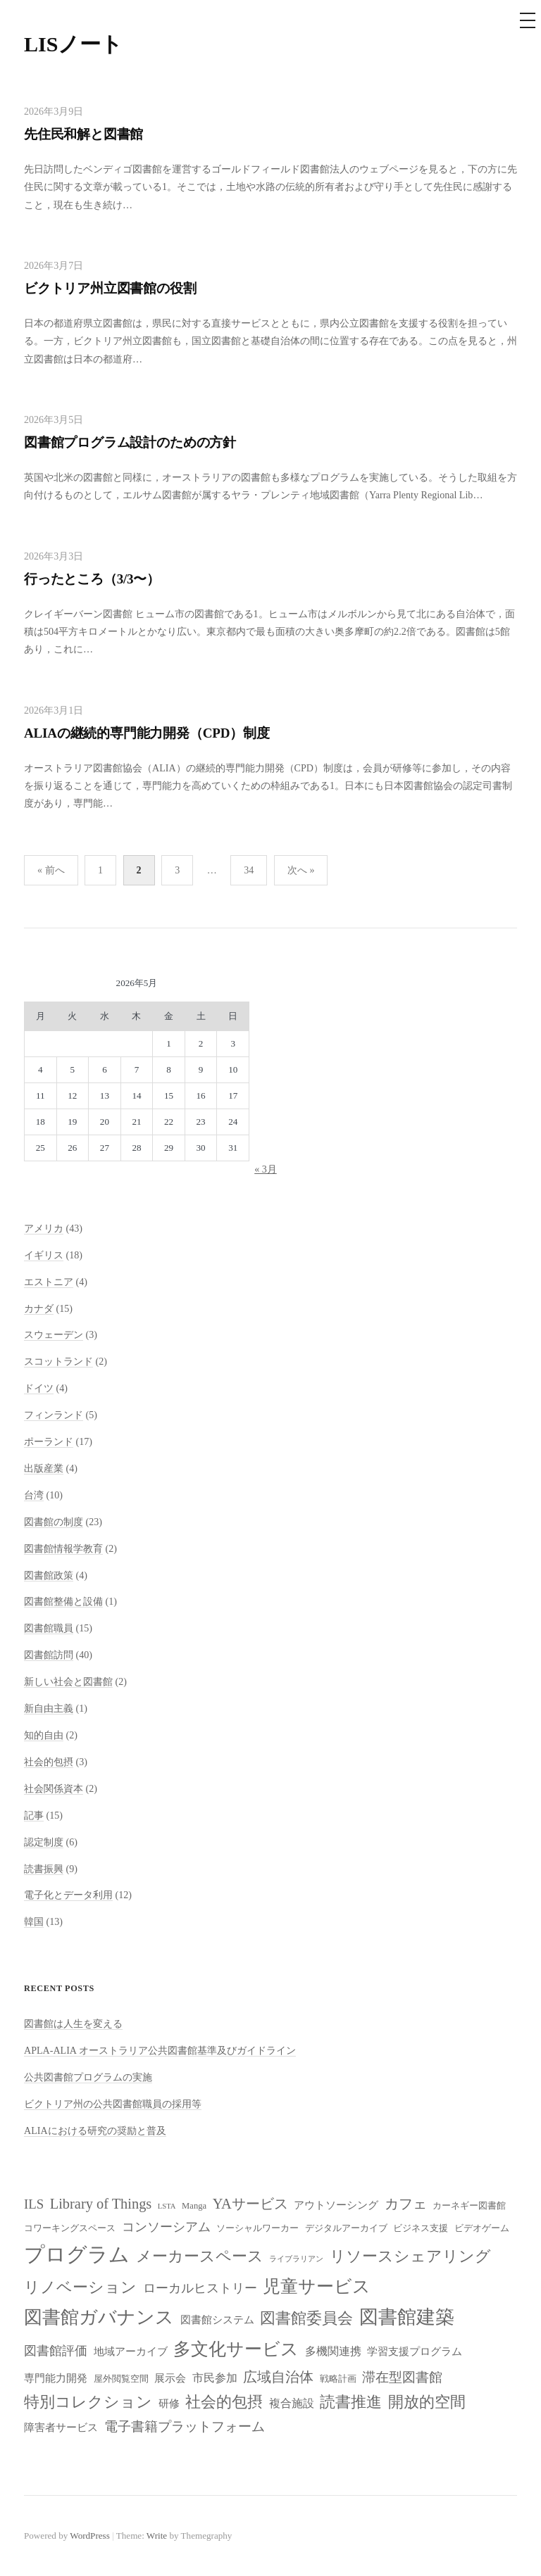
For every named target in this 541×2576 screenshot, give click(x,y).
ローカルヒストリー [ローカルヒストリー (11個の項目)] (200, 2288)
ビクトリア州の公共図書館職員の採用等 (112, 2103)
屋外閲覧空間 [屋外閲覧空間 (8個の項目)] (121, 2379)
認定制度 (43, 1842)
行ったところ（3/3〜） (92, 579)
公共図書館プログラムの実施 (88, 2077)
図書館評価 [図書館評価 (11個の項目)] (55, 2351)
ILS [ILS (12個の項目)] (34, 2204)
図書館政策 (48, 1575)
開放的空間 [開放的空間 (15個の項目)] (427, 2402)
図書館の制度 (53, 1521)
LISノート (73, 44)
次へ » (301, 870)
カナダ (39, 1308)
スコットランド (58, 1361)
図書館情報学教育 (63, 1548)
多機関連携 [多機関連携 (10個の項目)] (333, 2351)
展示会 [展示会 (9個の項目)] (170, 2378)
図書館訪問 (48, 1654)
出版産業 (43, 1468)
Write (157, 2535)
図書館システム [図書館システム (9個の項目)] (217, 2319)
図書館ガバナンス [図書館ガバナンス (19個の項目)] (99, 2317)
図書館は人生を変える (73, 2023)
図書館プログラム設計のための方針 (130, 442)
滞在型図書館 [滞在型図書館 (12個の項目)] (402, 2377)
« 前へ (51, 870)
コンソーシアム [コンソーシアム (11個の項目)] (166, 2227)
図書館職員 (48, 1628)
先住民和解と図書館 (83, 134)
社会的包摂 (48, 1761)
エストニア (48, 1281)
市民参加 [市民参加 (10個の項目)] (214, 2378)
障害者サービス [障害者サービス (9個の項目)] (61, 2427)
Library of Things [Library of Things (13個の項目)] (101, 2203)
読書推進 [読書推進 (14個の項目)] (351, 2402)
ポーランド (48, 1441)
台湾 (34, 1495)
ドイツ (39, 1388)
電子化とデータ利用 (68, 1894)
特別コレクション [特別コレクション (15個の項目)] (88, 2402)
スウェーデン (53, 1334)
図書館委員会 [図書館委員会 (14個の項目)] (306, 2318)
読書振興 (43, 1868)
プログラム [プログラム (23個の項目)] (77, 2254)
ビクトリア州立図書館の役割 (110, 288)
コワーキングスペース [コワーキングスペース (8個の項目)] (70, 2228)
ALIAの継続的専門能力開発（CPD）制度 (147, 733)
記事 (34, 1815)
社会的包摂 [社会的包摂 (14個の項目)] (224, 2402)
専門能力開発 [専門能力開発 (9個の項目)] (55, 2378)
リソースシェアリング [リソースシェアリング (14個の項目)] (410, 2256)
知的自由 (43, 1735)
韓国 (34, 1921)
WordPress (89, 2535)
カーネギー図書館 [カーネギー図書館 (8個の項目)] (469, 2206)
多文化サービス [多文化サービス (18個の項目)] (236, 2349)
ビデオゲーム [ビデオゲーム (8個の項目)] (481, 2228)
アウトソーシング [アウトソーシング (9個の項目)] (336, 2205)
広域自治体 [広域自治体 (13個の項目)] (278, 2377)
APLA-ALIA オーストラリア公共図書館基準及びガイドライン (160, 2050)
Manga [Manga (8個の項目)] (194, 2206)
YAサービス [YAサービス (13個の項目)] (250, 2203)
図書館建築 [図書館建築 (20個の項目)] (406, 2317)
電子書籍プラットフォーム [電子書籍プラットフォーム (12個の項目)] (184, 2426)
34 (249, 870)
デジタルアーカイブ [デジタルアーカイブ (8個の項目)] (346, 2228)
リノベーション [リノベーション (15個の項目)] (80, 2287)
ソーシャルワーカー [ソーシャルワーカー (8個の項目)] (257, 2228)
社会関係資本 (53, 1788)
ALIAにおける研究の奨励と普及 (95, 2130)
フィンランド (53, 1414)
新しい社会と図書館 (68, 1681)
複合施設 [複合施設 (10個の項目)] (291, 2403)
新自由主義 (48, 1708)
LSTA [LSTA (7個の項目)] (167, 2206)
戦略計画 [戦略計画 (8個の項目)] (338, 2379)
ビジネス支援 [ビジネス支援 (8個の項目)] (420, 2228)
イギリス (43, 1255)
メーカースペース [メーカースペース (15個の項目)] (199, 2256)
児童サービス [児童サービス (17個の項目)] (317, 2286)
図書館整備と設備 (63, 1601)
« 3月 (265, 1169)
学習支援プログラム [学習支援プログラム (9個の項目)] (414, 2351)
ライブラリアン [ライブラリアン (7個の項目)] (296, 2259)
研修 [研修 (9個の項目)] (169, 2403)
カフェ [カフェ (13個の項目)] (406, 2203)
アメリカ (43, 1228)
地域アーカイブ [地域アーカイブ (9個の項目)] (131, 2351)
